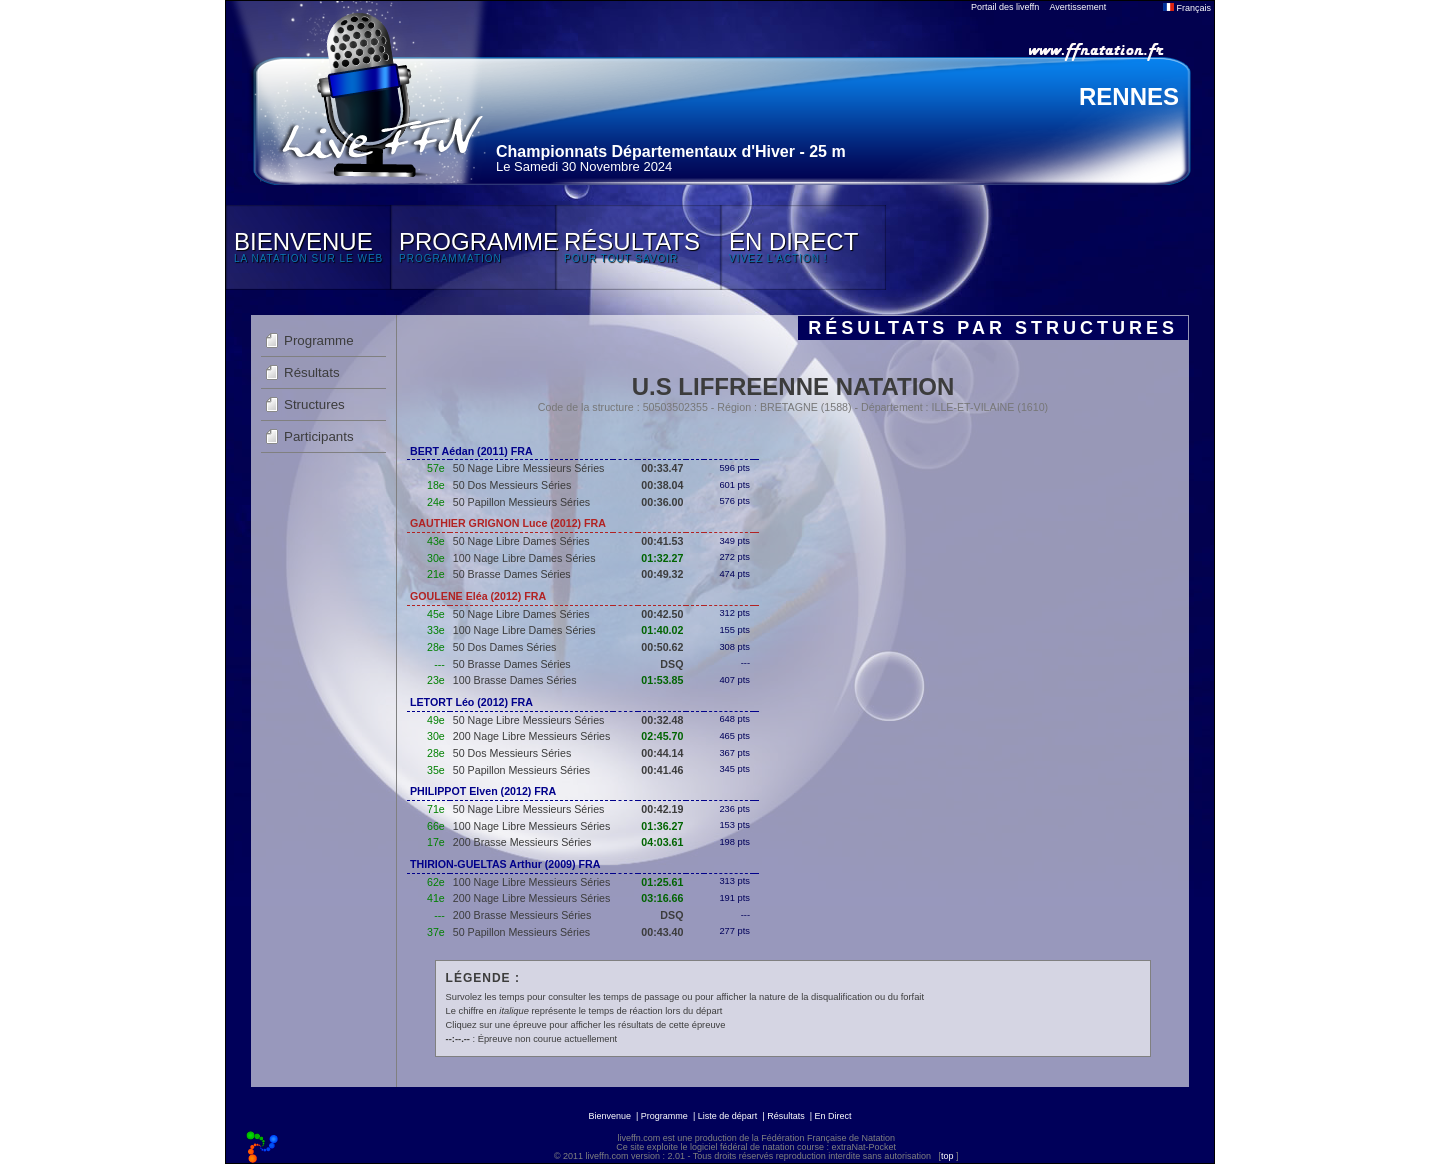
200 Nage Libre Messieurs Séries (532, 736)
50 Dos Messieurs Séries (512, 485)
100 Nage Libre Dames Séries (524, 558)
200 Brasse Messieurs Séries (522, 842)
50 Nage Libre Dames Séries (521, 541)
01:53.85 (662, 680)
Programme (319, 340)
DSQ (671, 664)
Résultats (312, 372)
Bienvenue (609, 1116)
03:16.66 (662, 898)
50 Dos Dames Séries (505, 647)
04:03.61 (662, 842)
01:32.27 (662, 558)
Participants (319, 436)
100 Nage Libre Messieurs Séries (532, 826)
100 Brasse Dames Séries (515, 680)
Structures (314, 404)
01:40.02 (662, 630)
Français (1187, 8)
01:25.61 (662, 882)
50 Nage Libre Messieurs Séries (529, 468)
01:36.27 (662, 826)
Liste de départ (728, 1116)
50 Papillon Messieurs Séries (521, 502)
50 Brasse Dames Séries (512, 574)
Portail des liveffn (1005, 7)
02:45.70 (662, 736)
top (947, 1156)
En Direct (833, 1116)
